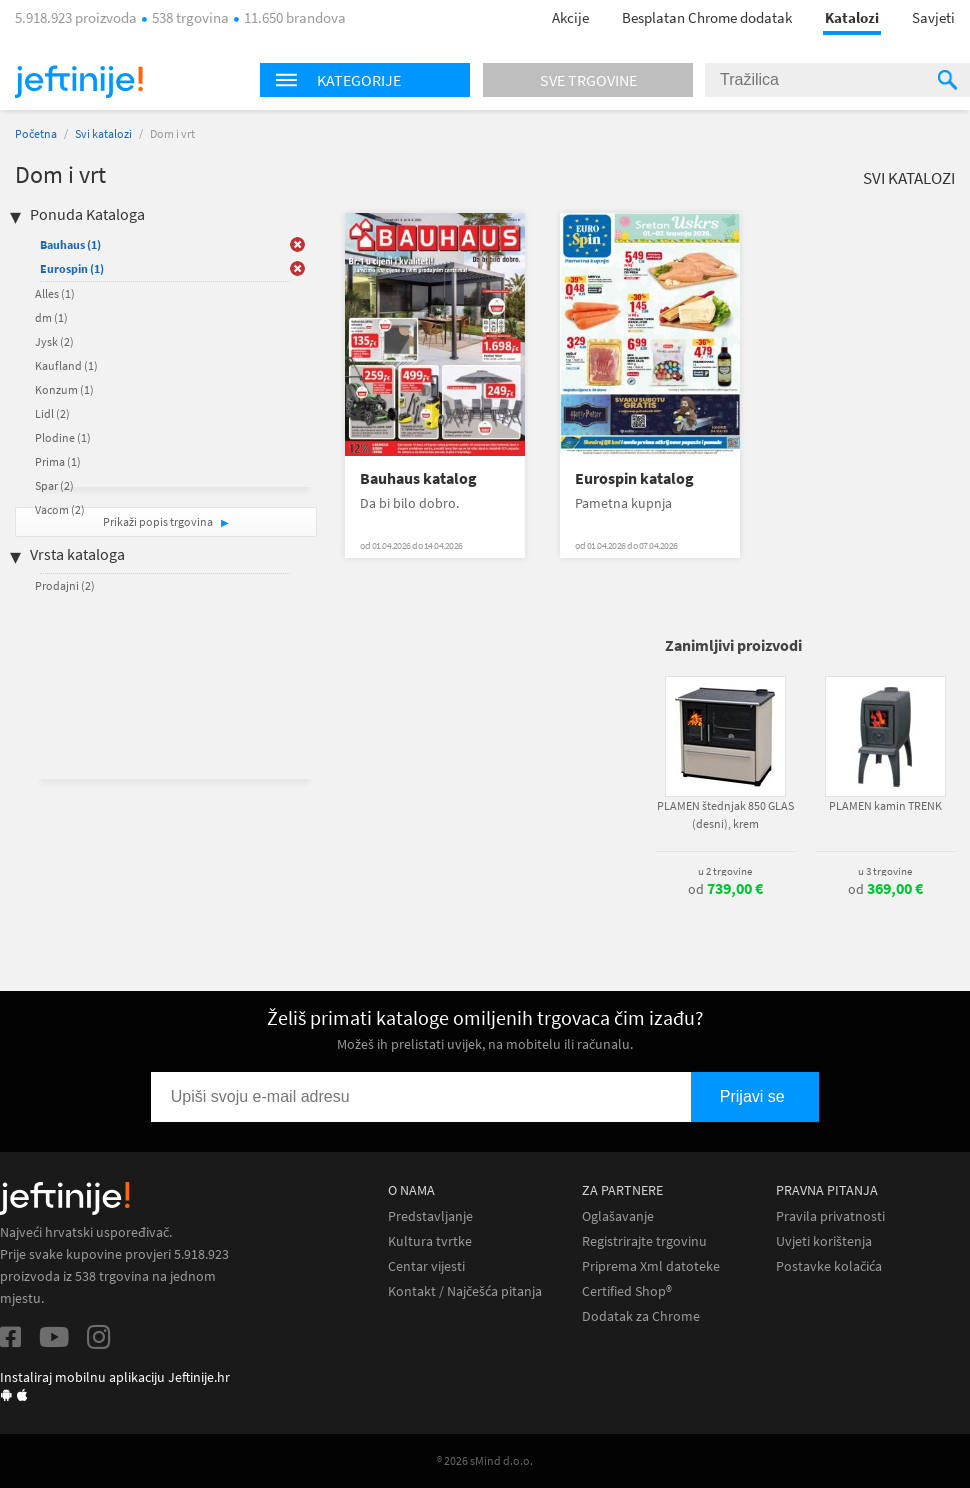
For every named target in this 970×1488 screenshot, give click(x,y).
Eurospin (72, 268)
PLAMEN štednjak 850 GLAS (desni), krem (725, 814)
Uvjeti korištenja (824, 1241)
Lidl (52, 413)
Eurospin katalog (634, 478)
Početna (36, 133)
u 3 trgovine (885, 871)
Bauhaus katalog (418, 478)
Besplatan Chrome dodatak (707, 17)
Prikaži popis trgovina (159, 521)
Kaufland (66, 365)
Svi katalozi (103, 133)
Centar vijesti (426, 1266)
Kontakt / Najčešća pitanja (465, 1291)
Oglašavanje (618, 1216)
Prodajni (65, 585)
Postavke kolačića (829, 1266)
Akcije (570, 17)
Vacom (60, 509)
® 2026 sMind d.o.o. (485, 1460)
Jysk (54, 341)
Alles (55, 293)
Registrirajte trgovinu (644, 1241)
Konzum (64, 389)
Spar (54, 485)
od (725, 889)
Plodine (63, 437)
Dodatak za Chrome (641, 1316)
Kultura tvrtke (430, 1241)
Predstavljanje (430, 1216)
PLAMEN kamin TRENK (885, 805)
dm (51, 317)
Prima (58, 461)
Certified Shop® (627, 1291)
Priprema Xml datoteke (651, 1266)
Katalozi (852, 17)
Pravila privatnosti (830, 1216)
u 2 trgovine (725, 871)
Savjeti (933, 17)
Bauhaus (70, 244)
